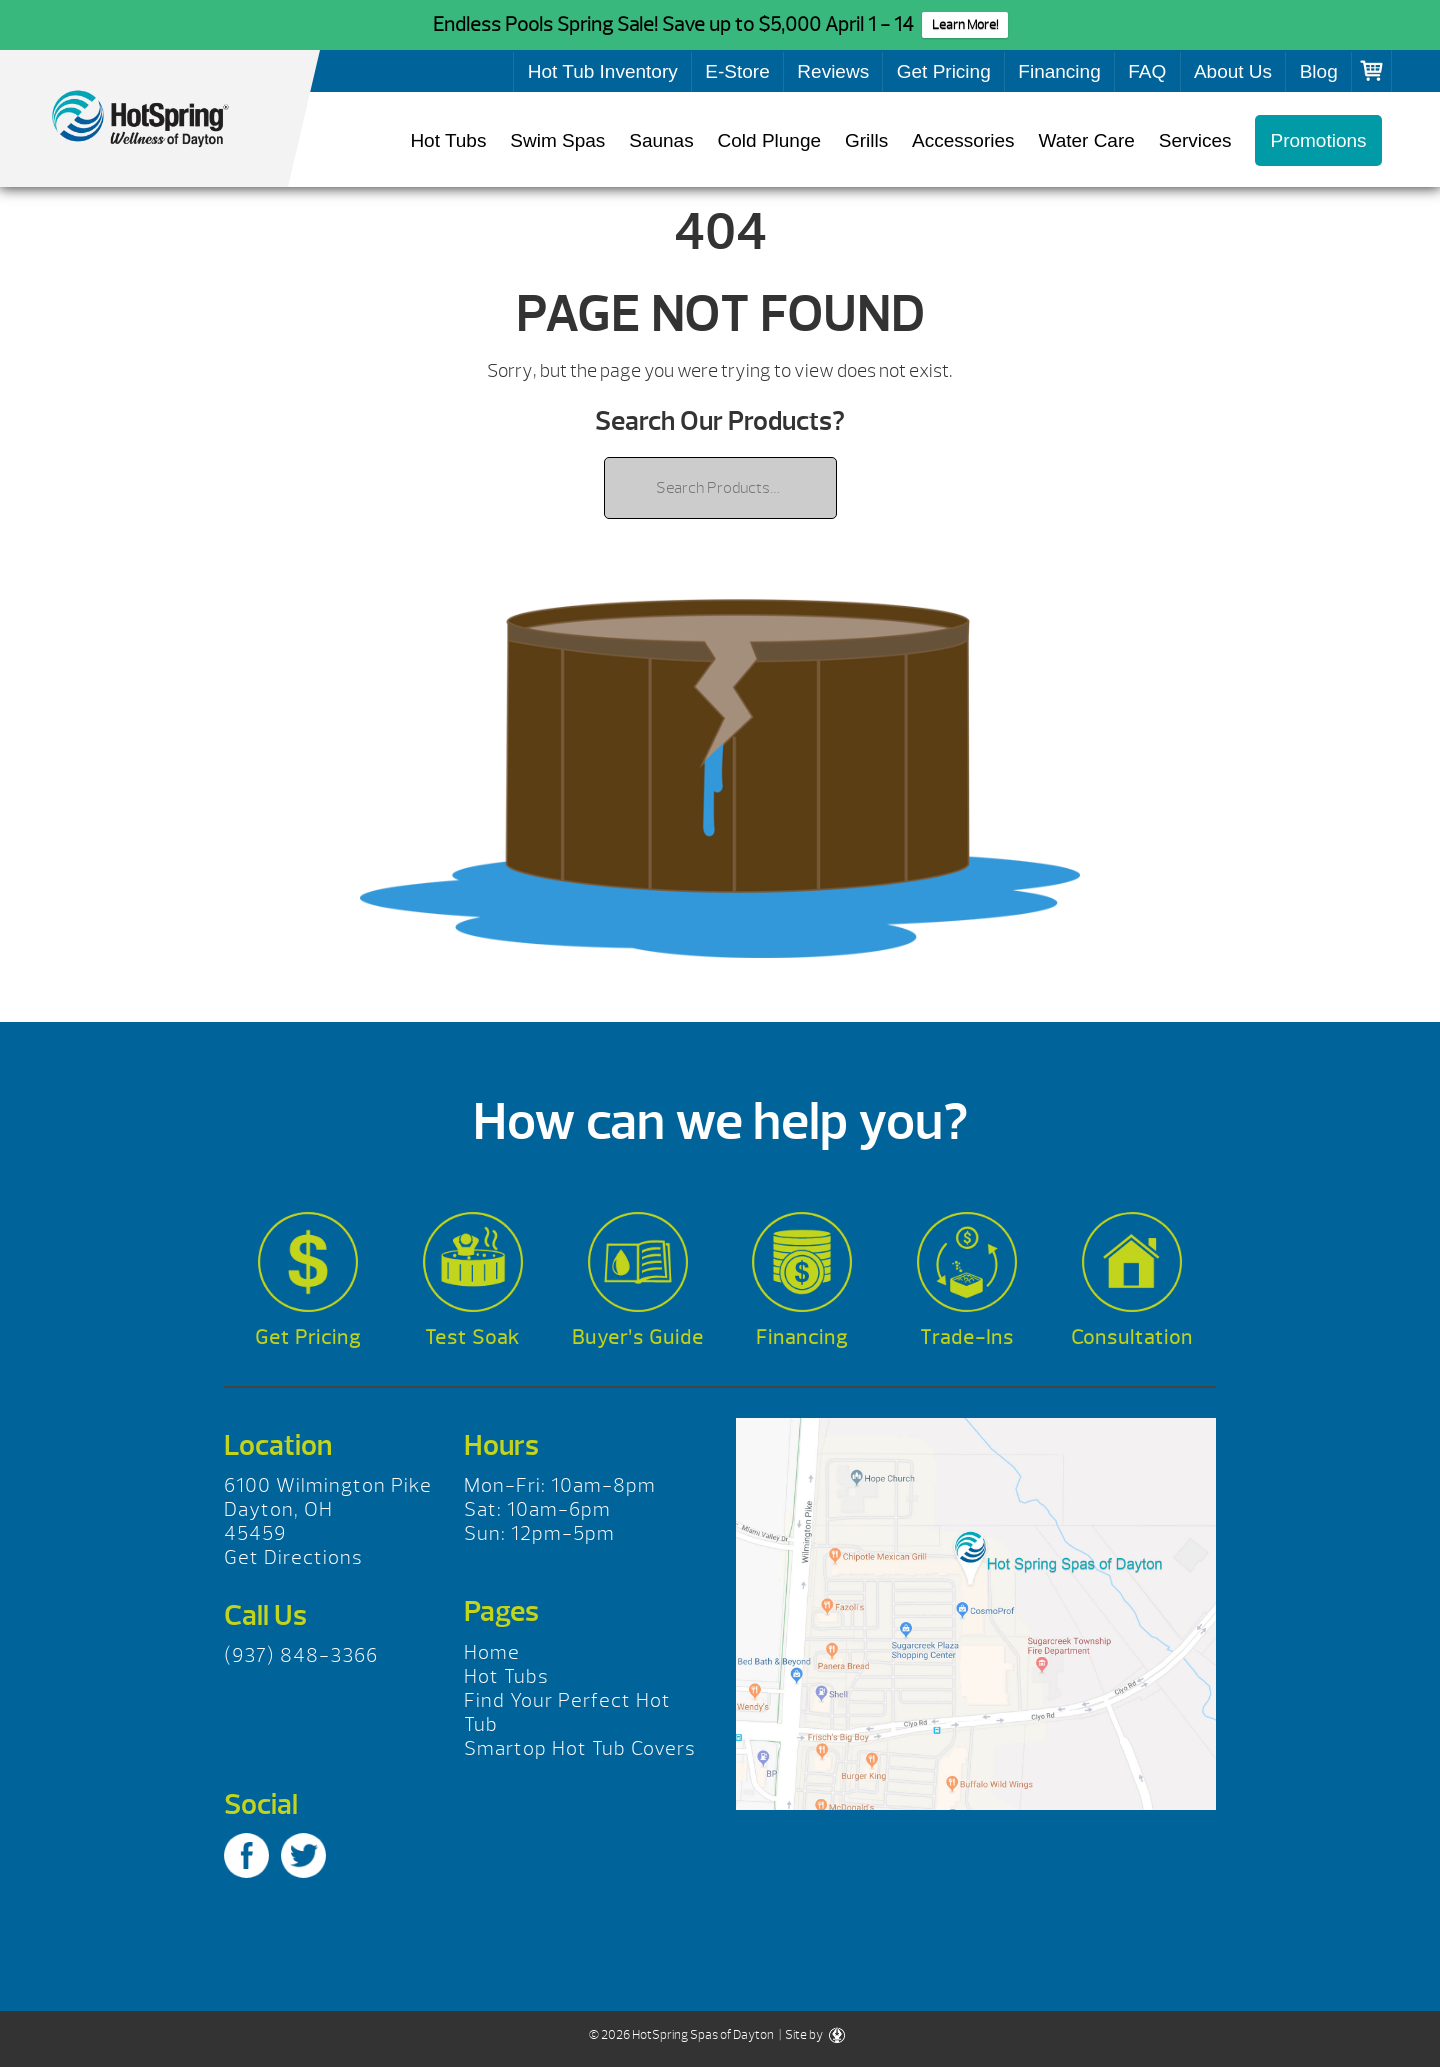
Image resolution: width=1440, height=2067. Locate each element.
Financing (1059, 71)
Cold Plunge (770, 140)
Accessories (963, 140)
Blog (1319, 71)
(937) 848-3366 (301, 1655)
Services (1195, 140)
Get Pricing (944, 71)
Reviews (833, 71)
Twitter (303, 1855)
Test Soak (472, 1337)
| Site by (811, 2035)
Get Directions (293, 1557)
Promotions (1318, 140)
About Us (1233, 71)
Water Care (1086, 140)
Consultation (1132, 1337)
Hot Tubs (448, 140)
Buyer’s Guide (638, 1337)
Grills (866, 140)
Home (492, 1652)
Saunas (661, 140)
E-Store (737, 71)
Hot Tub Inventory (603, 71)
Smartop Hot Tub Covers (580, 1748)
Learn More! (965, 25)
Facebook (246, 1855)
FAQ (1147, 71)
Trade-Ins (967, 1337)
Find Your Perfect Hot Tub (567, 1712)
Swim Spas (557, 140)
